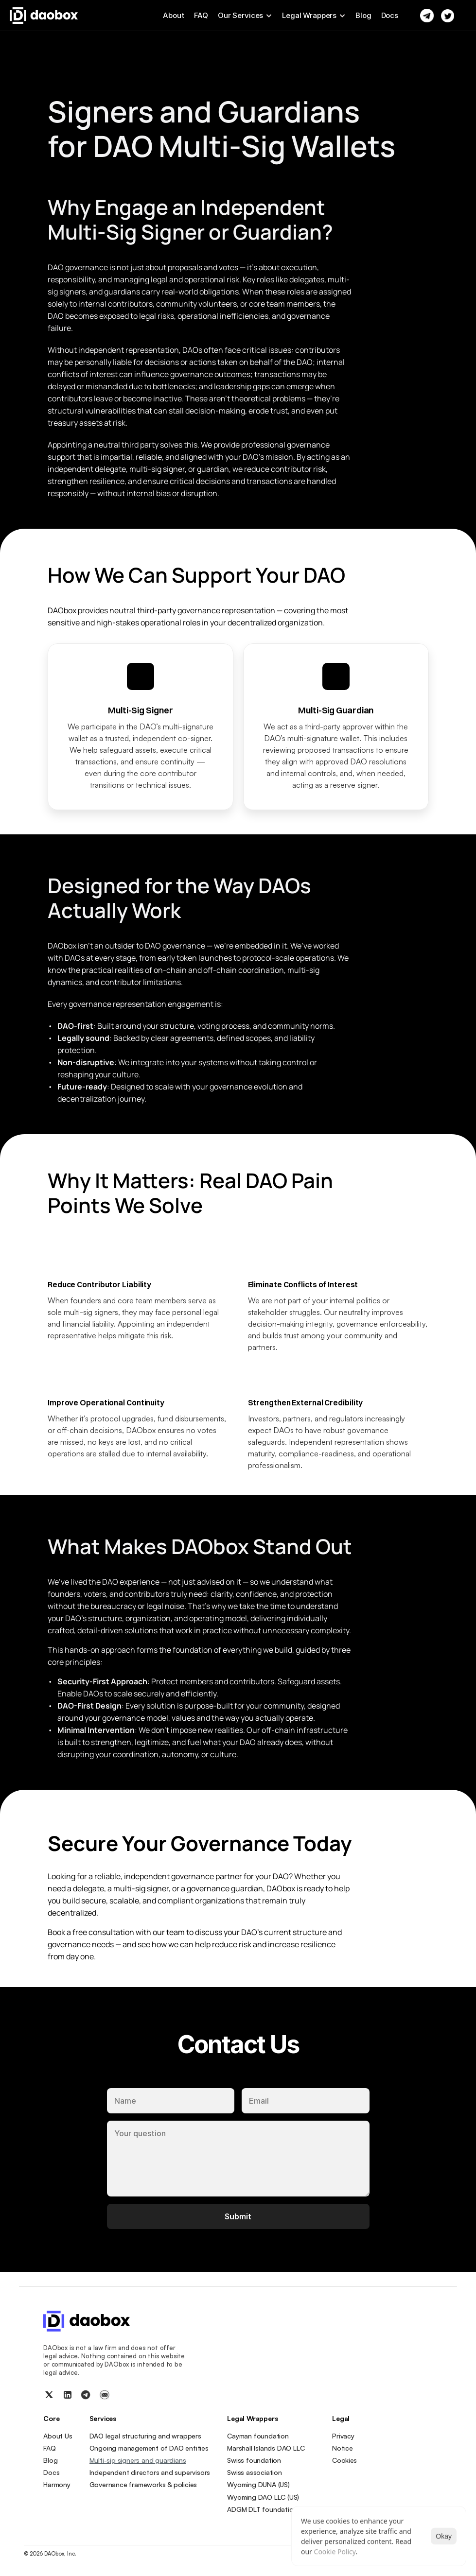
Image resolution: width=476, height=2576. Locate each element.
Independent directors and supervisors (150, 2472)
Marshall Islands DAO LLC (265, 2448)
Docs (389, 15)
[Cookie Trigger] (344, 2460)
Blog (363, 15)
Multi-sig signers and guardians (137, 2460)
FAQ (201, 15)
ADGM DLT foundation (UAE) (271, 2509)
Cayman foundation (258, 2436)
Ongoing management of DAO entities (149, 2448)
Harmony (57, 2484)
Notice (342, 2448)
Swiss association (254, 2472)
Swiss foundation (254, 2460)
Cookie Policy (335, 2551)
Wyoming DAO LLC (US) (263, 2497)
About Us (57, 2436)
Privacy (343, 2436)
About (173, 15)
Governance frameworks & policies (143, 2484)
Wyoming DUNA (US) (258, 2484)
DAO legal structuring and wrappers (145, 2436)
